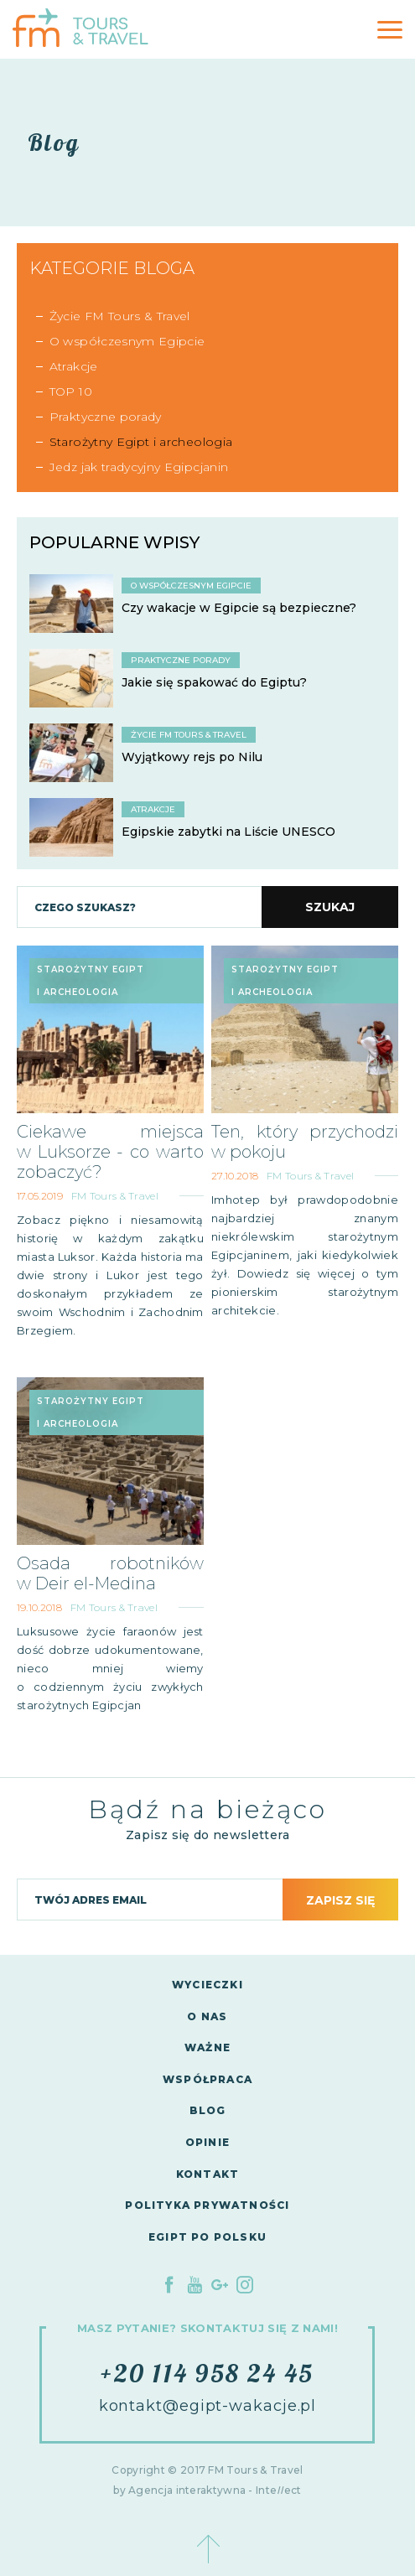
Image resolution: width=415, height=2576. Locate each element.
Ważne (207, 2047)
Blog (207, 2110)
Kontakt (207, 2174)
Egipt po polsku (207, 2237)
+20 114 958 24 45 (207, 2373)
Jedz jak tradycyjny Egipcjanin (139, 466)
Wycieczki (207, 1984)
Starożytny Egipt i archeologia (141, 441)
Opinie (207, 2142)
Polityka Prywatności (207, 2205)
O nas (207, 2016)
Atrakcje (73, 366)
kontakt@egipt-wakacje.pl (208, 2406)
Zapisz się (340, 1900)
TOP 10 (70, 391)
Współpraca (207, 2079)
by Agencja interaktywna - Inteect (207, 2490)
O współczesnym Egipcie (127, 341)
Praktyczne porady (105, 416)
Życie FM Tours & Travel (119, 316)
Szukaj (330, 907)
